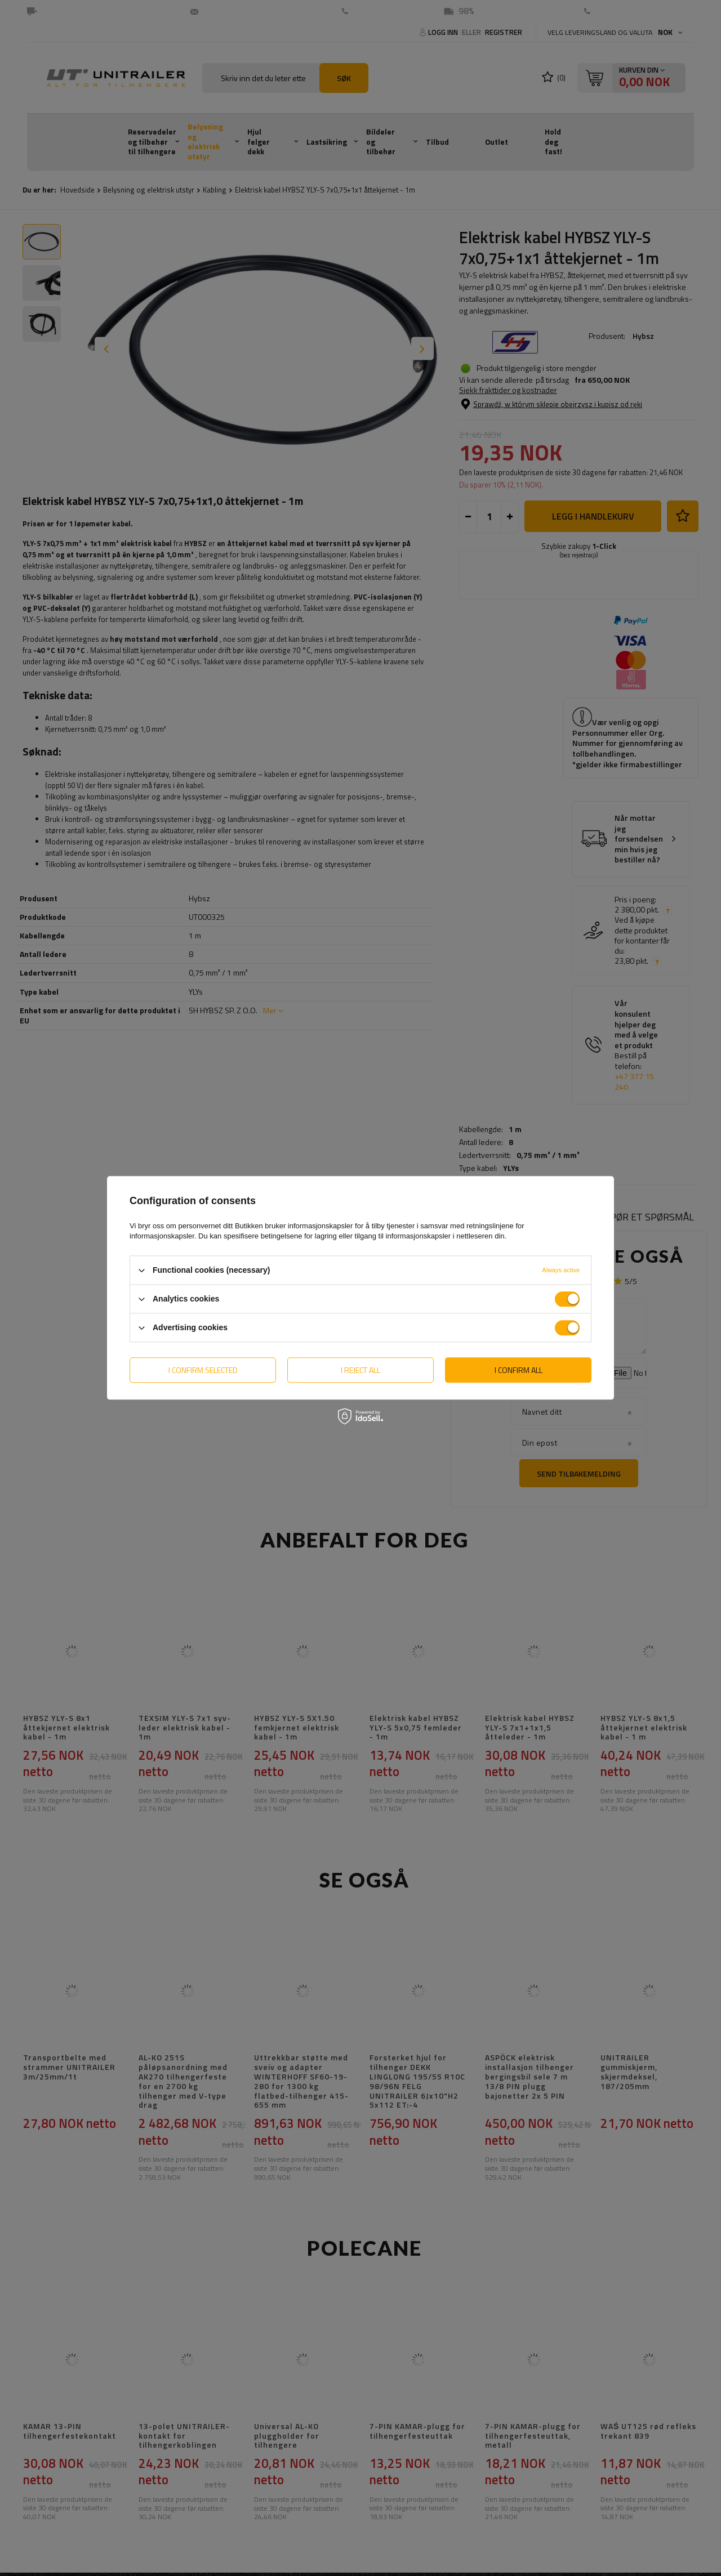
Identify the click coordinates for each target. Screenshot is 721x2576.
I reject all (360, 1370)
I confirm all (518, 1370)
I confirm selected (203, 1370)
